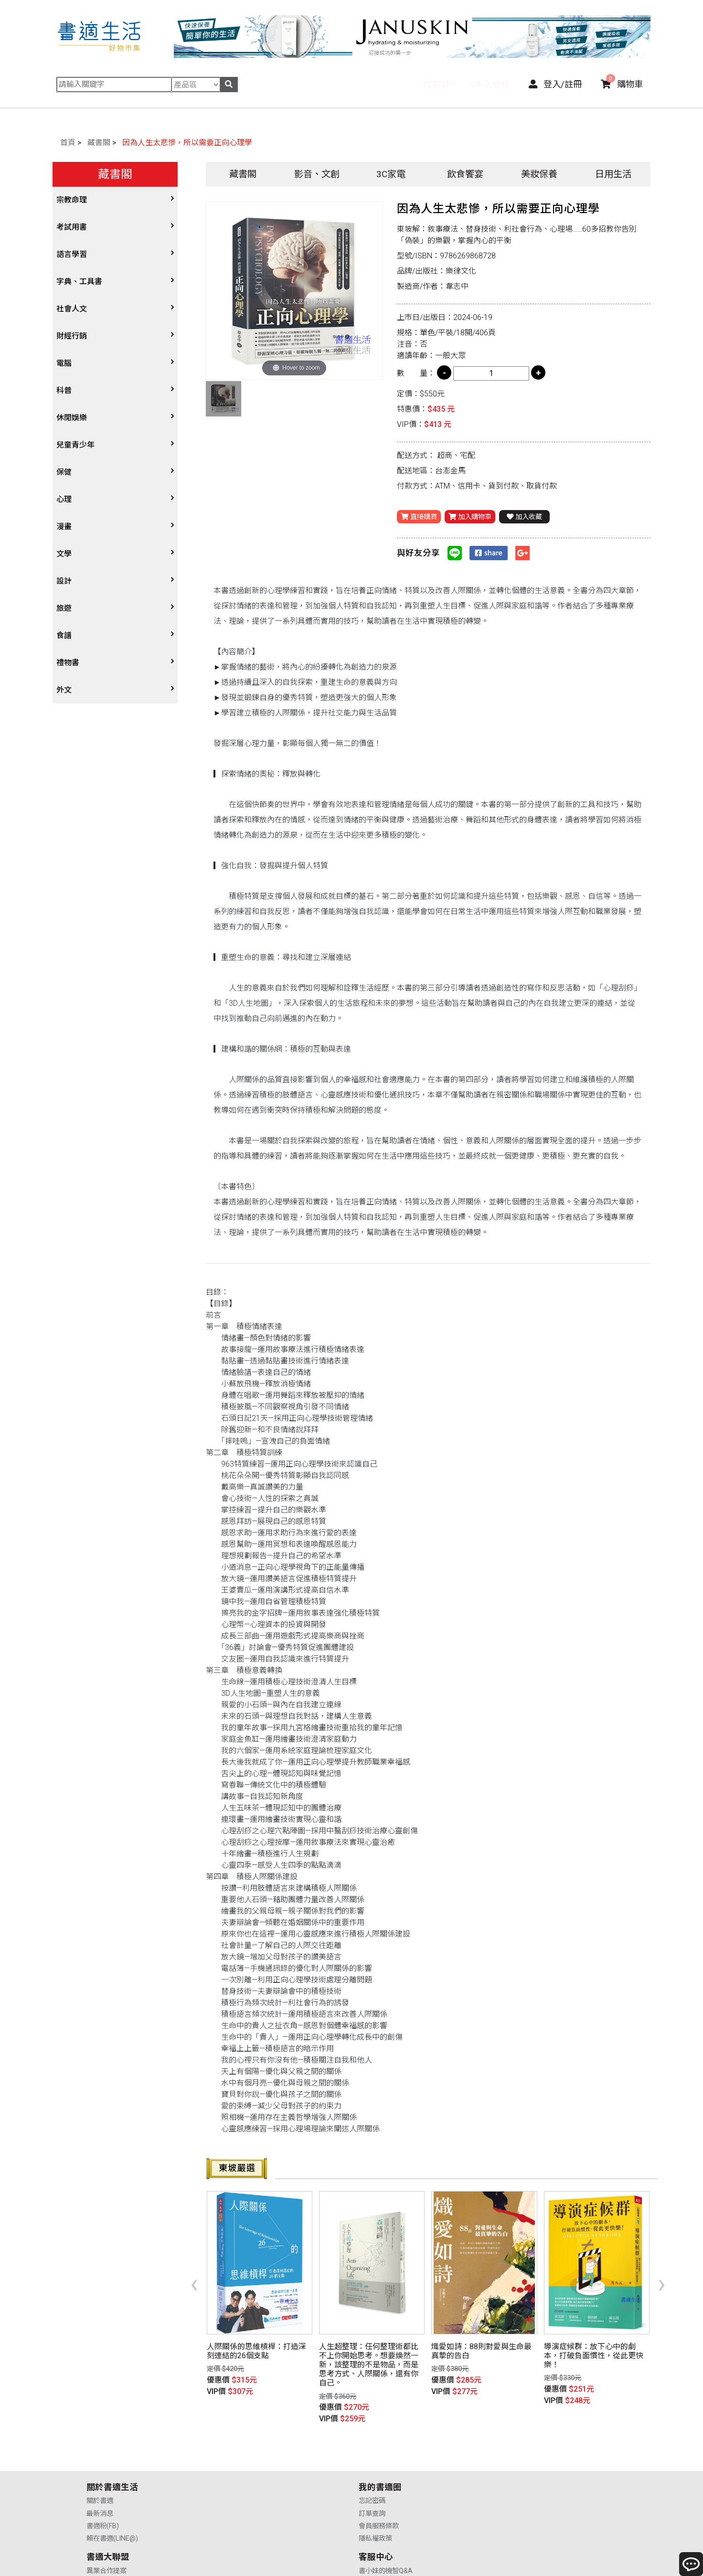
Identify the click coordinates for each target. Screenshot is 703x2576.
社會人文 (71, 308)
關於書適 (99, 2448)
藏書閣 (98, 142)
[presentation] (194, 2267)
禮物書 (67, 662)
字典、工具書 (79, 281)
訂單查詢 (236, 2460)
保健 (64, 472)
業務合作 (372, 2473)
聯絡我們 (508, 2485)
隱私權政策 (239, 2485)
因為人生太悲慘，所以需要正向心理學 (187, 142)
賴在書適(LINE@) (112, 2485)
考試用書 (71, 227)
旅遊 (64, 608)
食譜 (64, 635)
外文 (64, 689)
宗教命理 (71, 199)
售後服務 (508, 2473)
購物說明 (508, 2460)
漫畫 (64, 526)
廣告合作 (372, 2485)
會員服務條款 (243, 2473)
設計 (64, 580)
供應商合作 (375, 2460)
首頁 (67, 142)
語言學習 (71, 254)
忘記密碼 (236, 2448)
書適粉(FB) (102, 2473)
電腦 (64, 363)
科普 (64, 390)
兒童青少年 (75, 444)
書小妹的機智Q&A (522, 2448)
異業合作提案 (379, 2448)
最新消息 (99, 2460)
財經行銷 (71, 336)
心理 (64, 499)
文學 (64, 553)
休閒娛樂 (71, 417)
